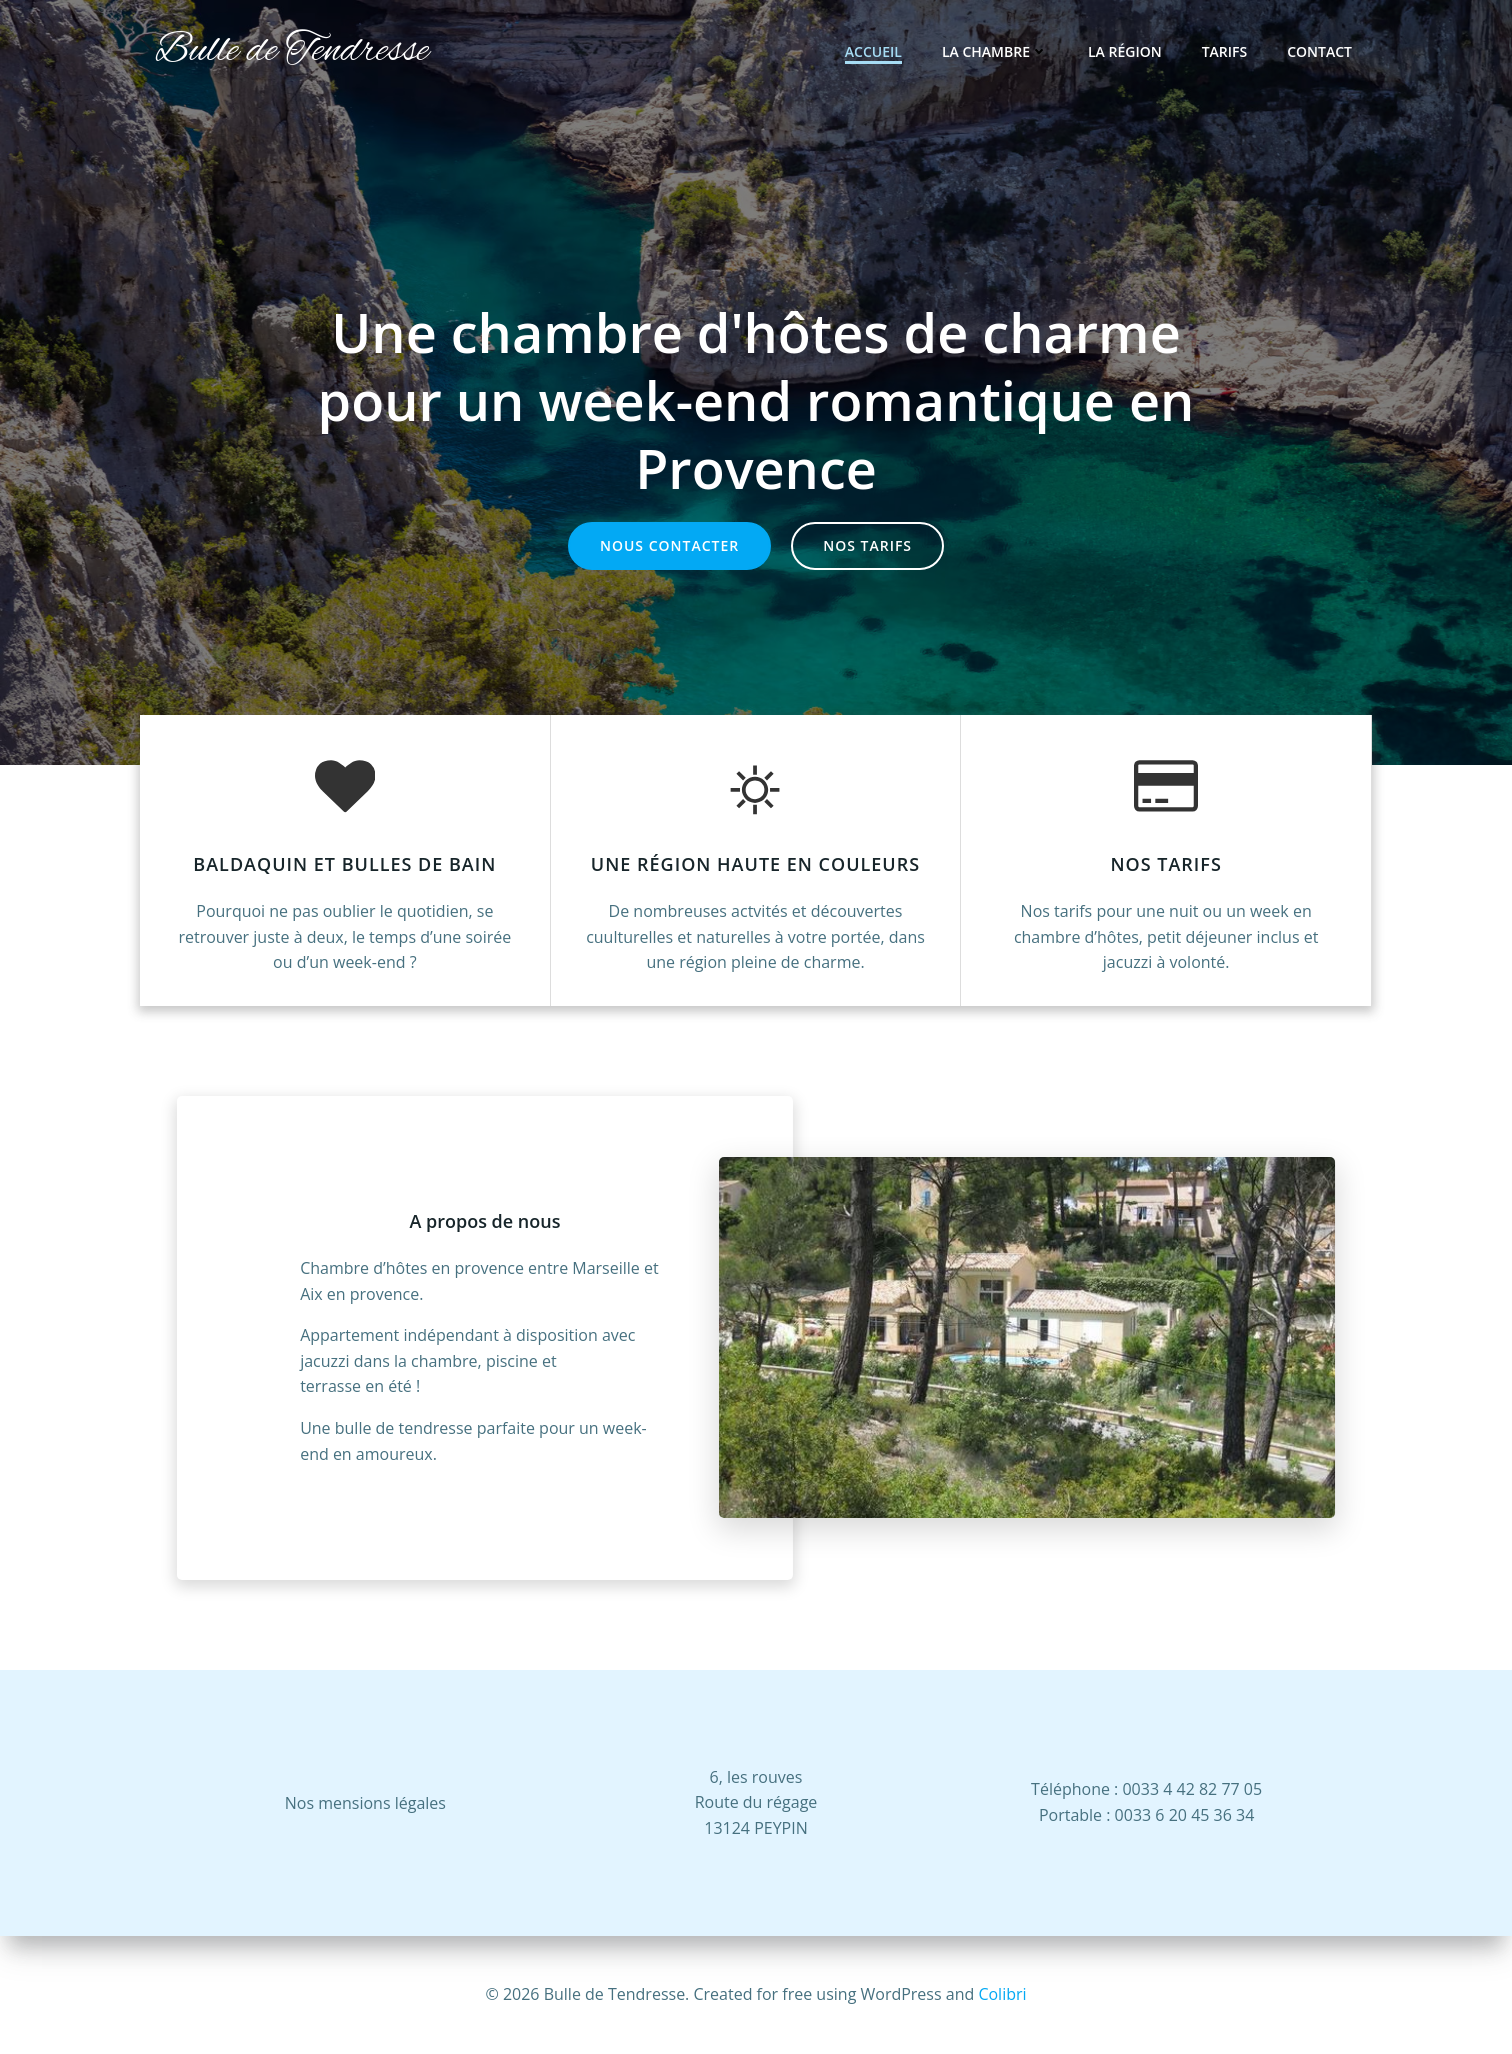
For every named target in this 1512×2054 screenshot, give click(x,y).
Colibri (1002, 1994)
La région (1125, 51)
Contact (1319, 51)
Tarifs (1225, 51)
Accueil (873, 51)
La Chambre (995, 51)
